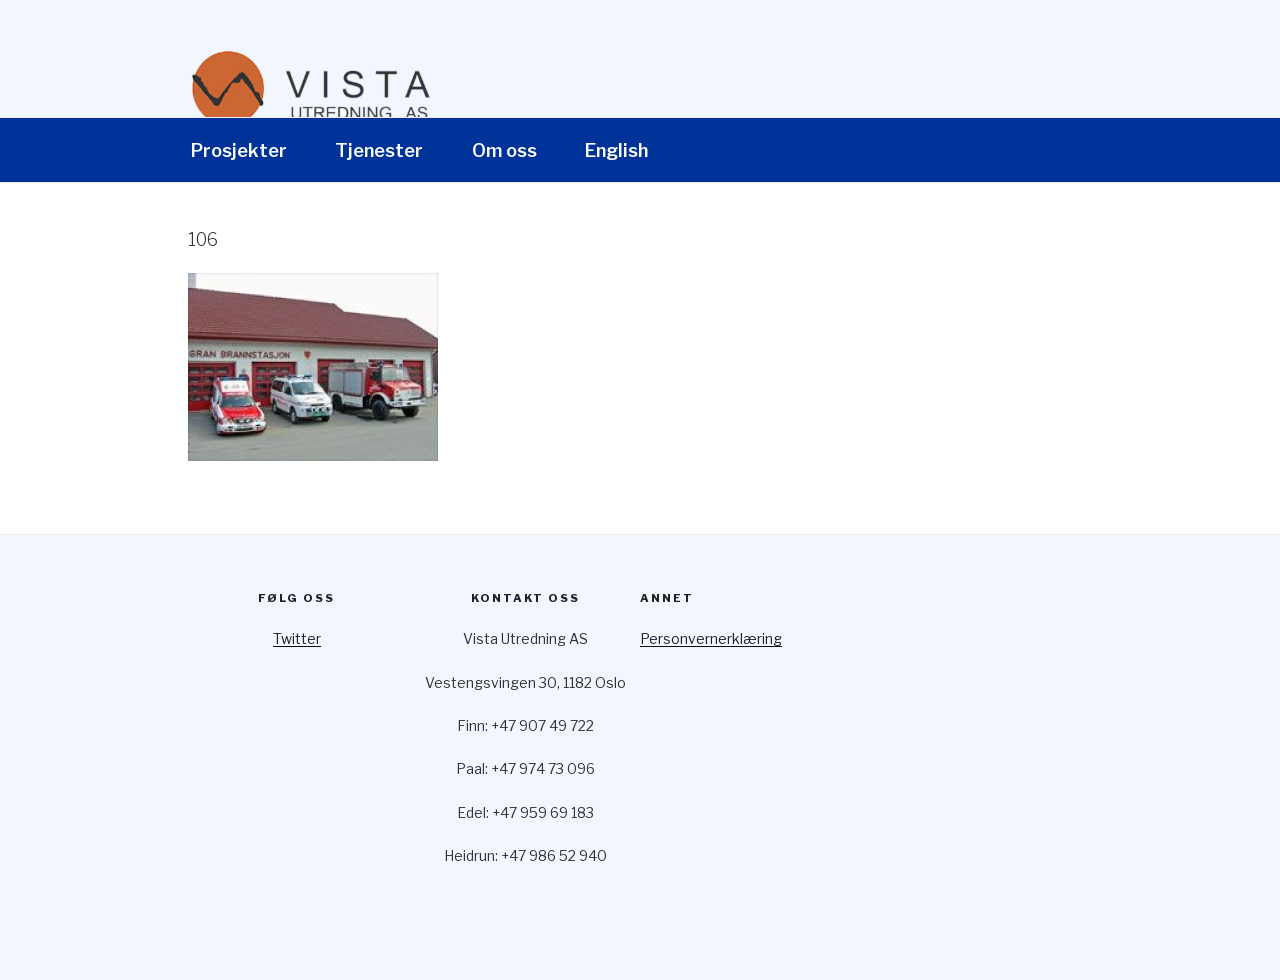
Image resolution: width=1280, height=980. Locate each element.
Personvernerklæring (711, 638)
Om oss (504, 150)
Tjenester (379, 150)
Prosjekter (239, 150)
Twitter (297, 638)
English (616, 150)
